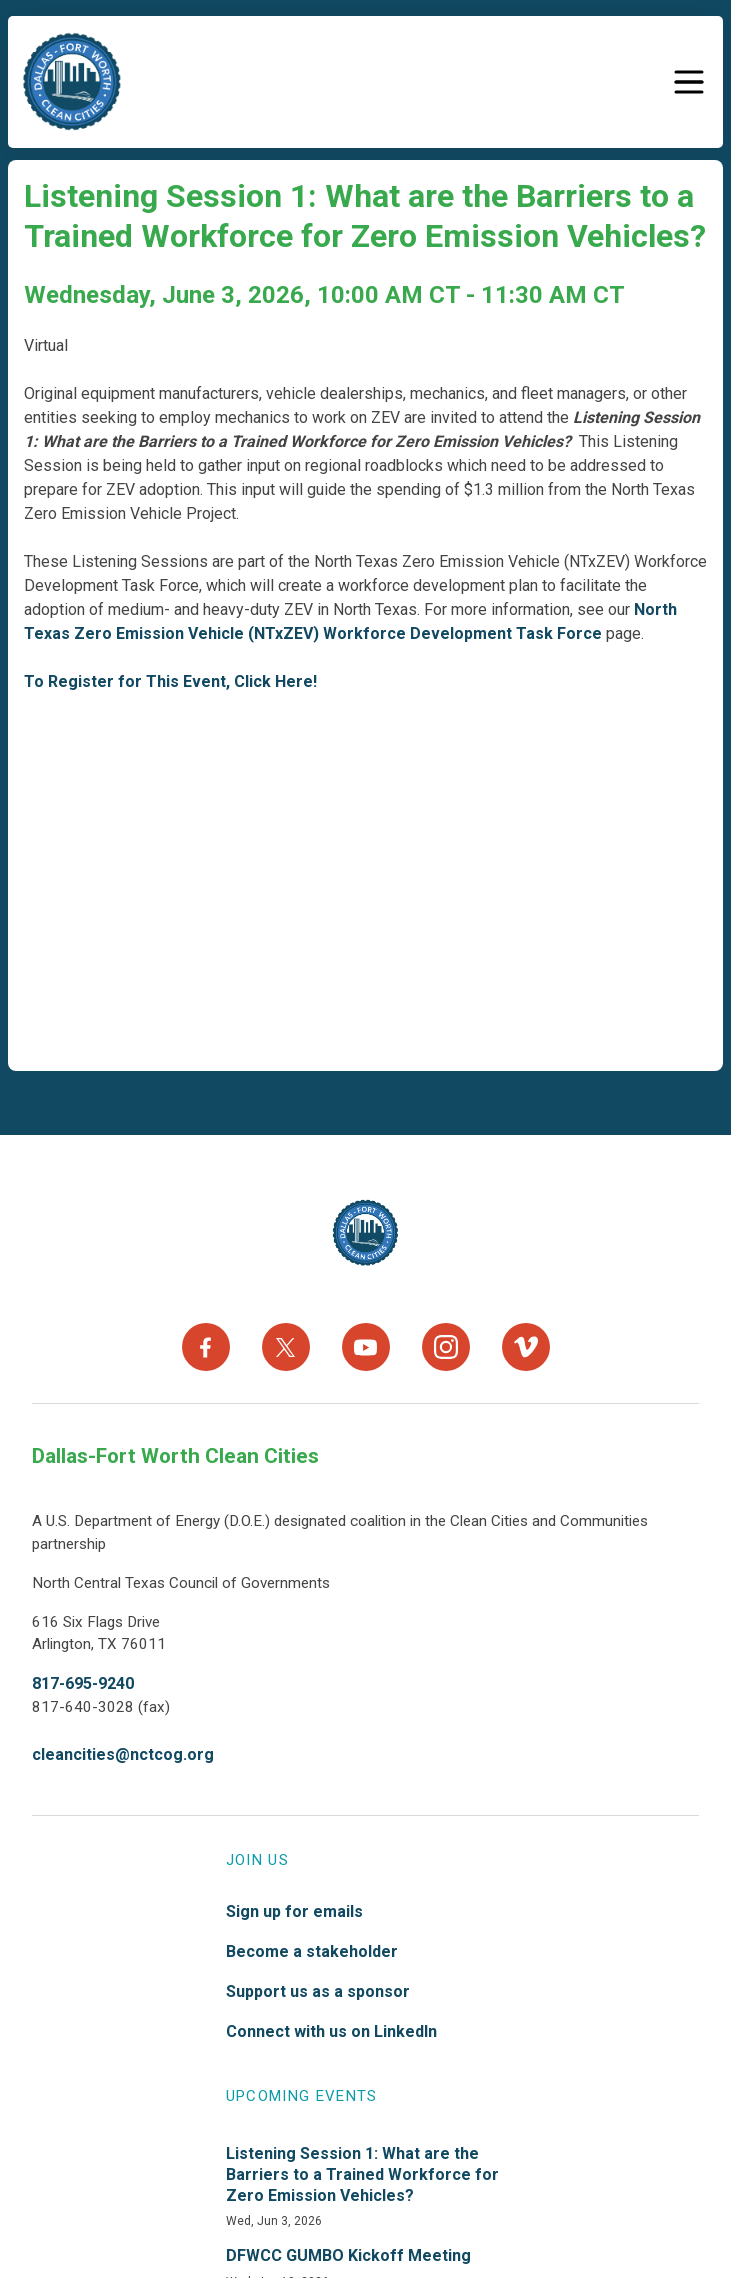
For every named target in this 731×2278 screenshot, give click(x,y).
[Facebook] (206, 1347)
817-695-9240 (83, 1683)
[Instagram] (446, 1347)
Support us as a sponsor (318, 1991)
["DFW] (72, 82)
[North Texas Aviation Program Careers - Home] (365, 1233)
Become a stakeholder (312, 1951)
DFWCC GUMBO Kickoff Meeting (348, 2255)
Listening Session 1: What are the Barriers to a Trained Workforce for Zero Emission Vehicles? (362, 2174)
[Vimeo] (526, 1347)
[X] (286, 1347)
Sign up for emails (294, 1911)
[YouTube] (366, 1347)
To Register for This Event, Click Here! (170, 681)
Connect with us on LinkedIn (331, 2031)
